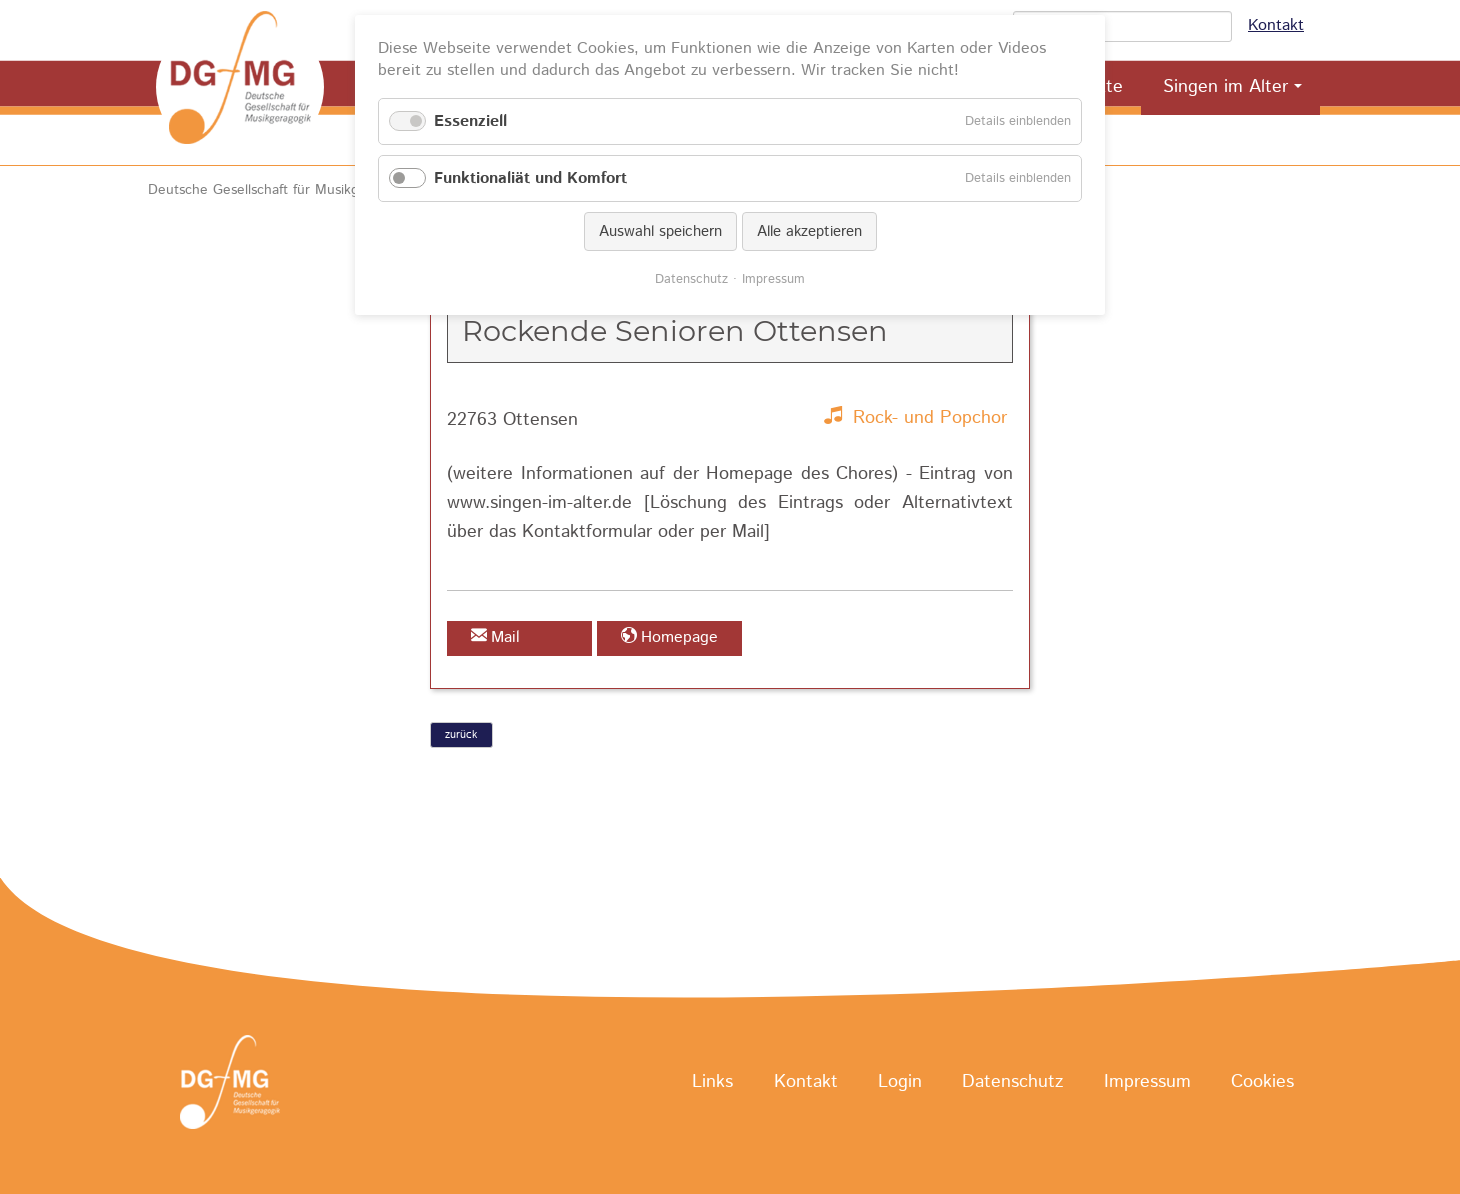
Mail (505, 637)
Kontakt (1276, 25)
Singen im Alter (1225, 87)
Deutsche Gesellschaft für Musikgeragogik (280, 190)
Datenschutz (1012, 1083)
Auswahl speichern (660, 231)
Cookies (1262, 1083)
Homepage (679, 637)
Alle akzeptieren (809, 231)
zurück (461, 735)
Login (900, 1083)
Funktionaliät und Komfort (530, 178)
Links (712, 1083)
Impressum (1147, 1083)
